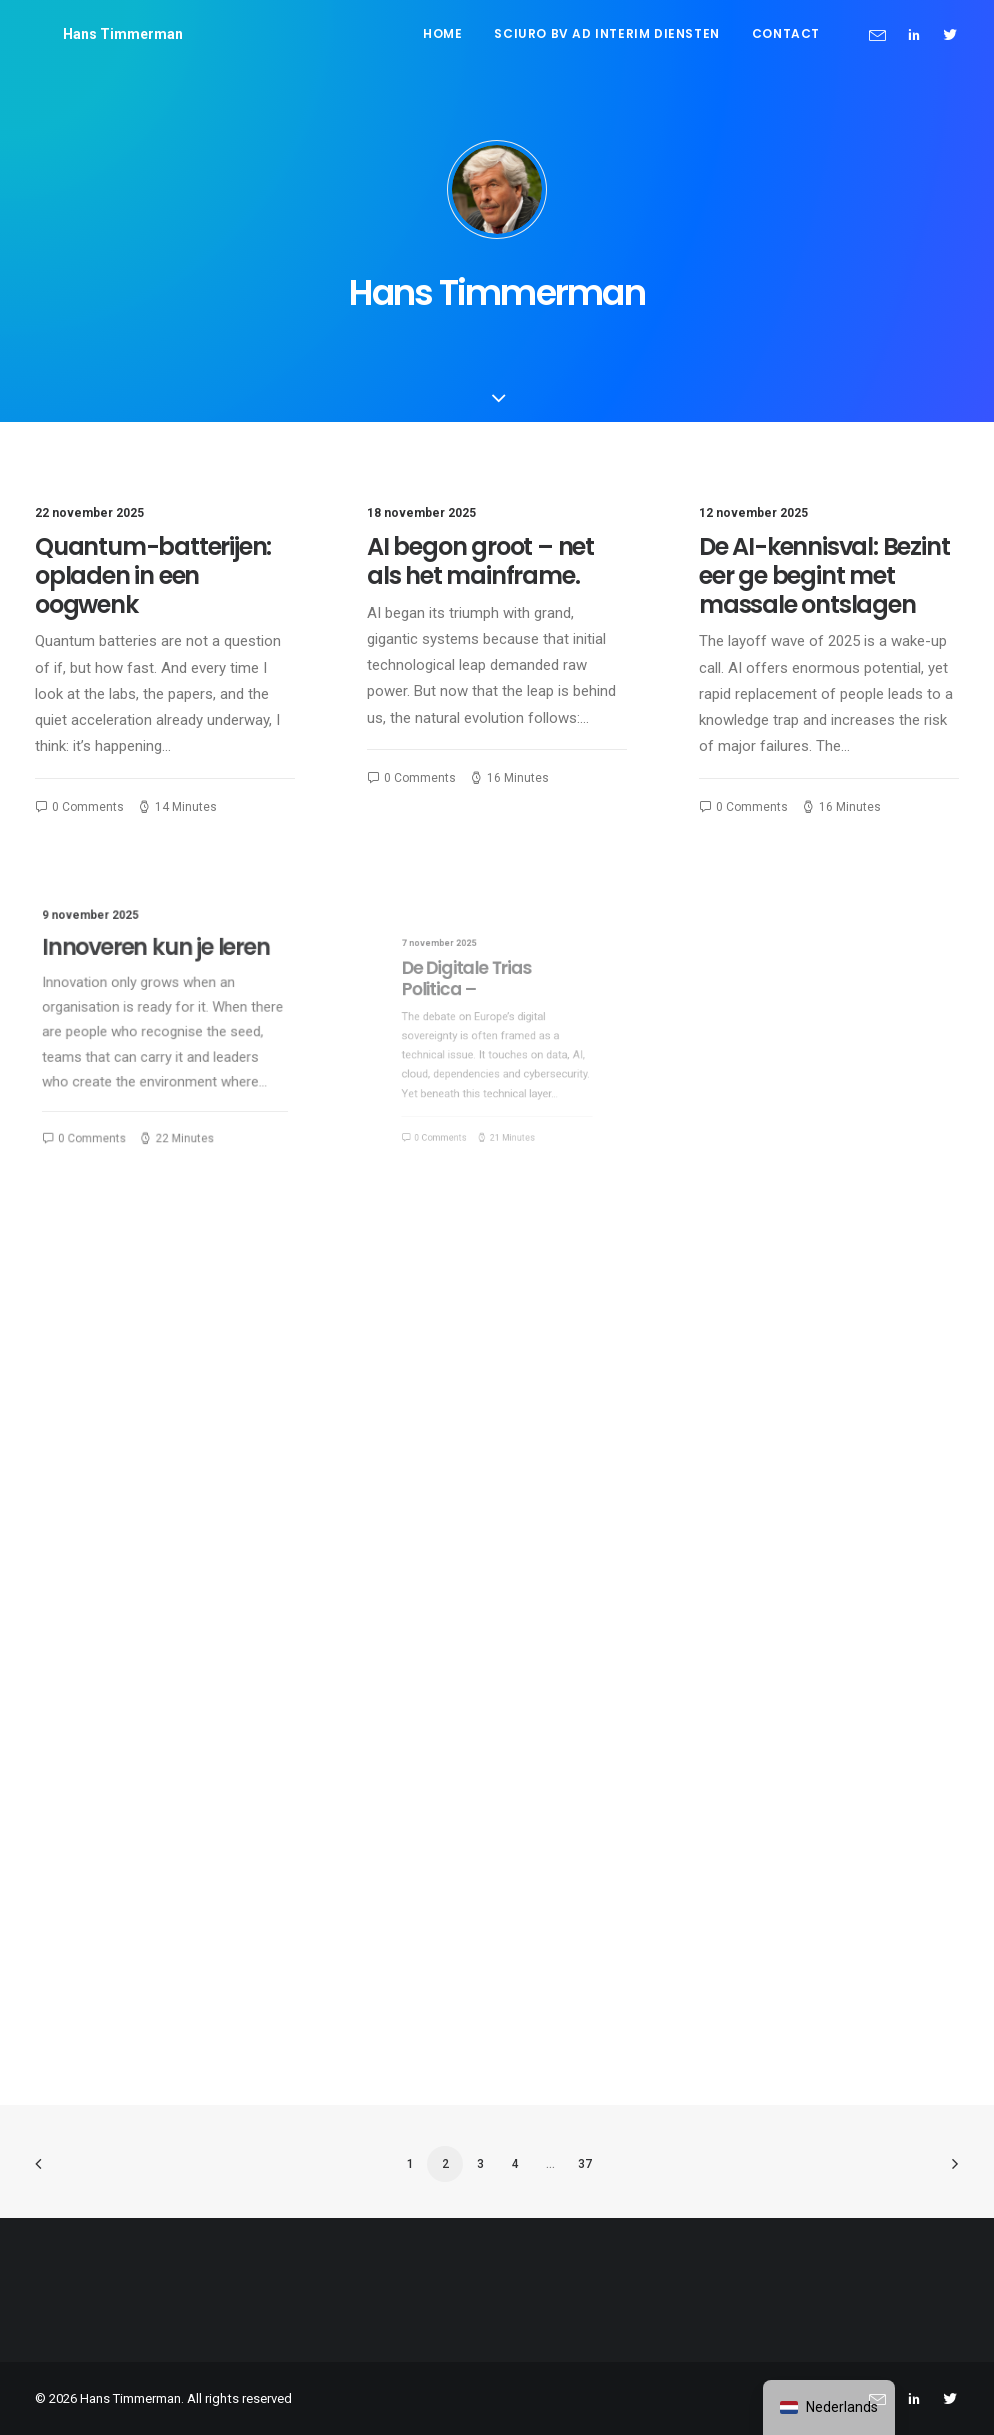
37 (585, 2164)
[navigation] (829, 2407)
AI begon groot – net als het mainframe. (480, 561)
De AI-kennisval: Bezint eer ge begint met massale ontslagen (824, 575)
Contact (786, 33)
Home (442, 33)
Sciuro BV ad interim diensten (606, 33)
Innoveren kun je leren (159, 968)
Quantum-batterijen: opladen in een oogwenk (153, 575)
